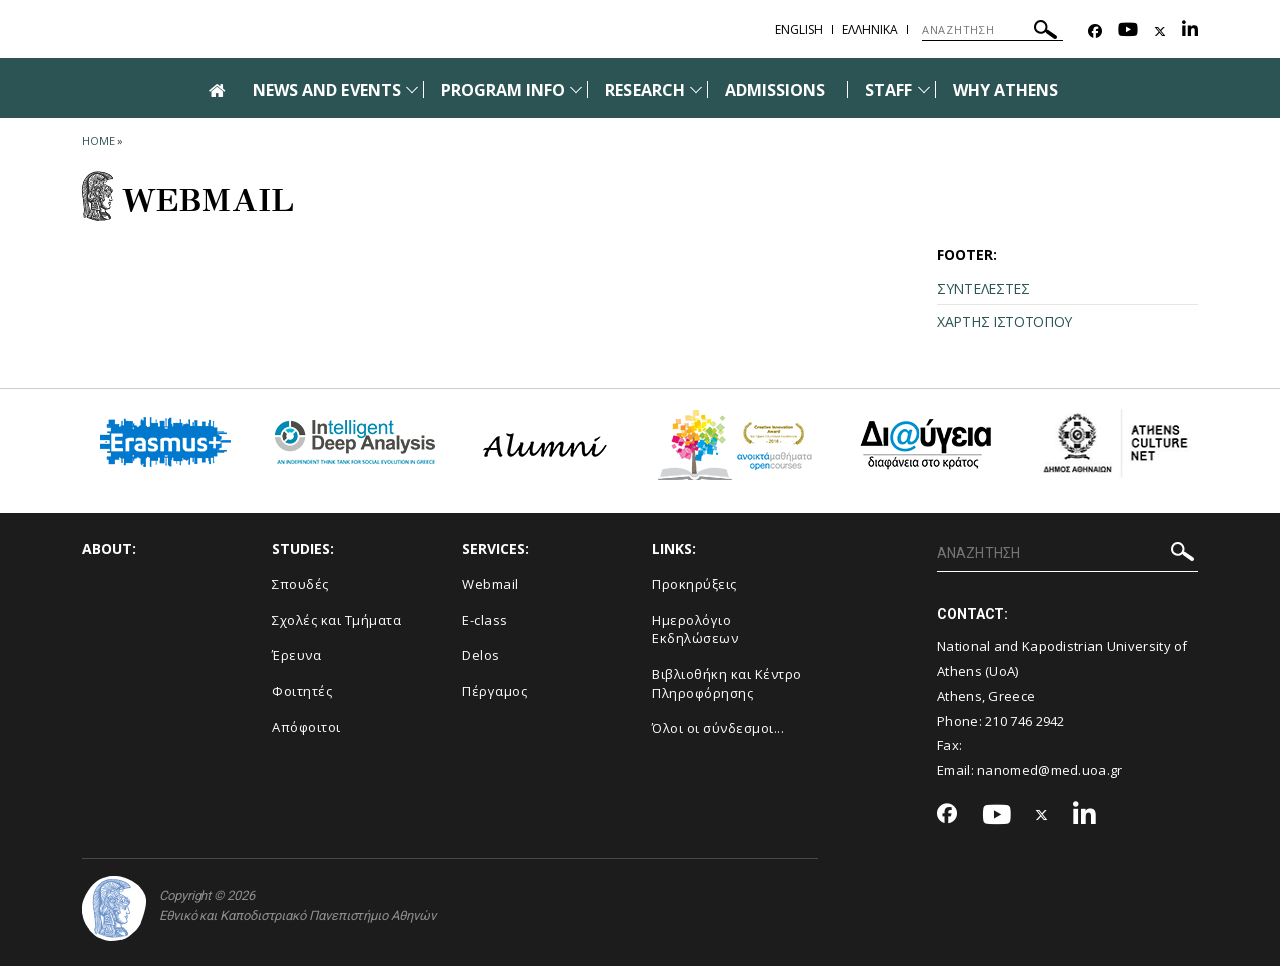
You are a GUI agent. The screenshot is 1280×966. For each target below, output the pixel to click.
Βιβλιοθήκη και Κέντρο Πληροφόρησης (727, 683)
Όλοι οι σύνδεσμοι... (718, 728)
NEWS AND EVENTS (327, 90)
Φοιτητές (302, 691)
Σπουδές (300, 584)
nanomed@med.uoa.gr (1049, 770)
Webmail (490, 584)
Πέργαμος (494, 691)
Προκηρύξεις (694, 584)
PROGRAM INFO (503, 90)
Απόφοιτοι (306, 727)
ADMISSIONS (775, 90)
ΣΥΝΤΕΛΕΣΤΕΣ (983, 288)
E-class (485, 620)
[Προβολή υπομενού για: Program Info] (576, 89)
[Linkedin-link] (1190, 31)
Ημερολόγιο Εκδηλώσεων (695, 629)
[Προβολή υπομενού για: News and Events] (412, 89)
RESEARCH (644, 90)
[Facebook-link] (1095, 31)
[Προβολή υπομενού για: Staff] (924, 89)
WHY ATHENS (1006, 90)
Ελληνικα (870, 29)
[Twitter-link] (1160, 31)
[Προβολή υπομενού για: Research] (696, 89)
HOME (98, 140)
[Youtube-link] (1128, 31)
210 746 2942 (1025, 721)
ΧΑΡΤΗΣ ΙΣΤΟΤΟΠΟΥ (1004, 321)
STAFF (888, 90)
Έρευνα (296, 655)
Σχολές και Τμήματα (336, 620)
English (799, 29)
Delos (481, 655)
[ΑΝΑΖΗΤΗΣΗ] (992, 30)
